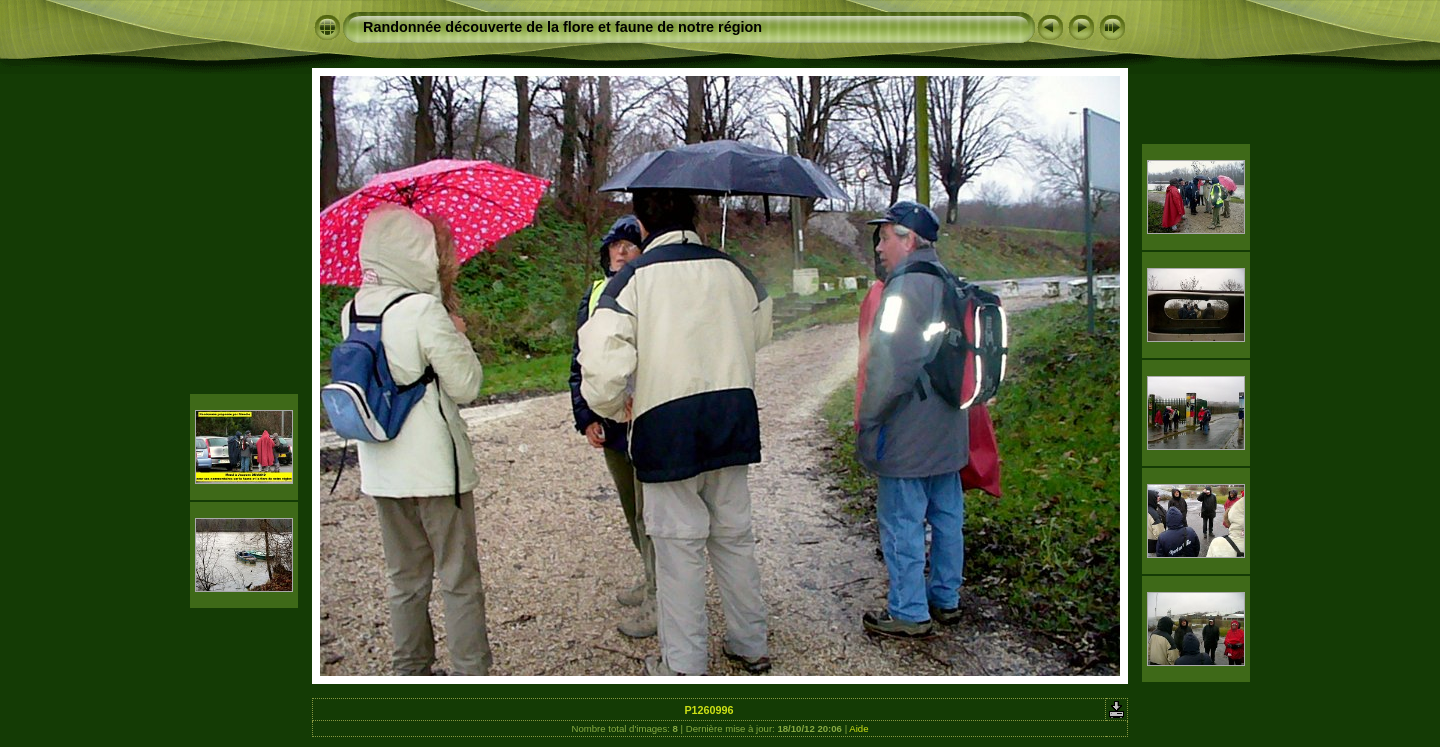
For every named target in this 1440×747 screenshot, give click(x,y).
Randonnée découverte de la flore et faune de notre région (562, 27)
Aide (858, 728)
